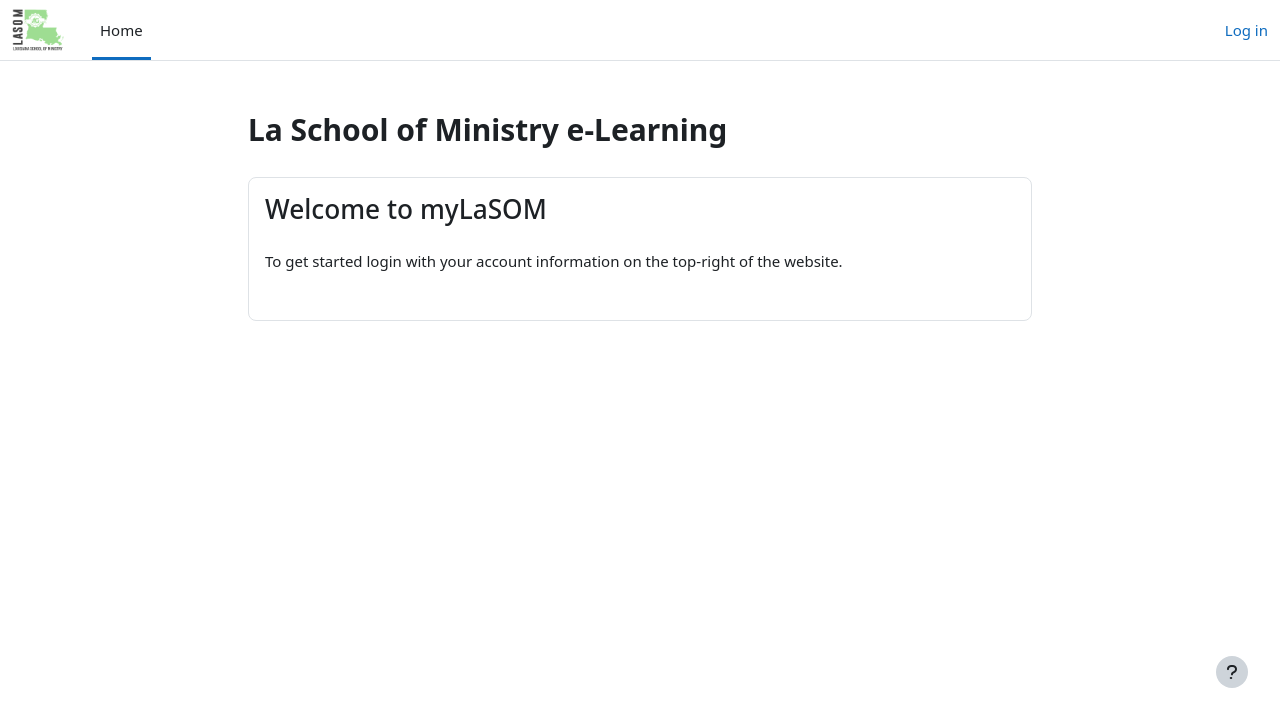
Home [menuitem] (121, 30)
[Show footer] (1232, 672)
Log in (1246, 30)
